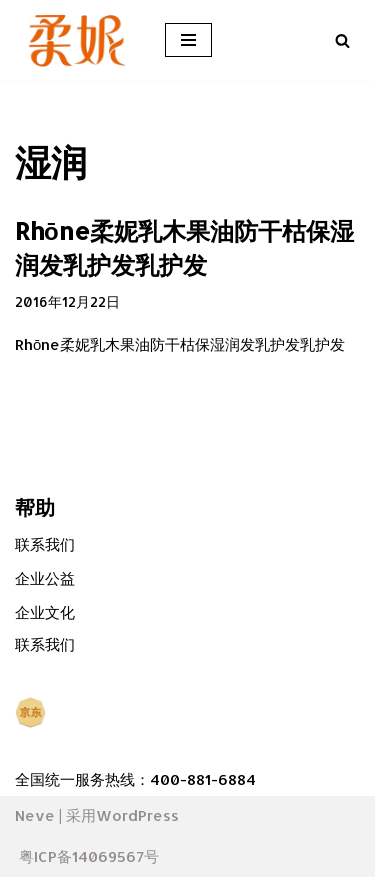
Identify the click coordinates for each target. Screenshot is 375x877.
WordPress (137, 815)
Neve (35, 815)
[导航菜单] (188, 40)
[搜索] (342, 40)
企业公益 (45, 578)
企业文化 (45, 612)
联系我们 (45, 544)
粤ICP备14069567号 (89, 856)
